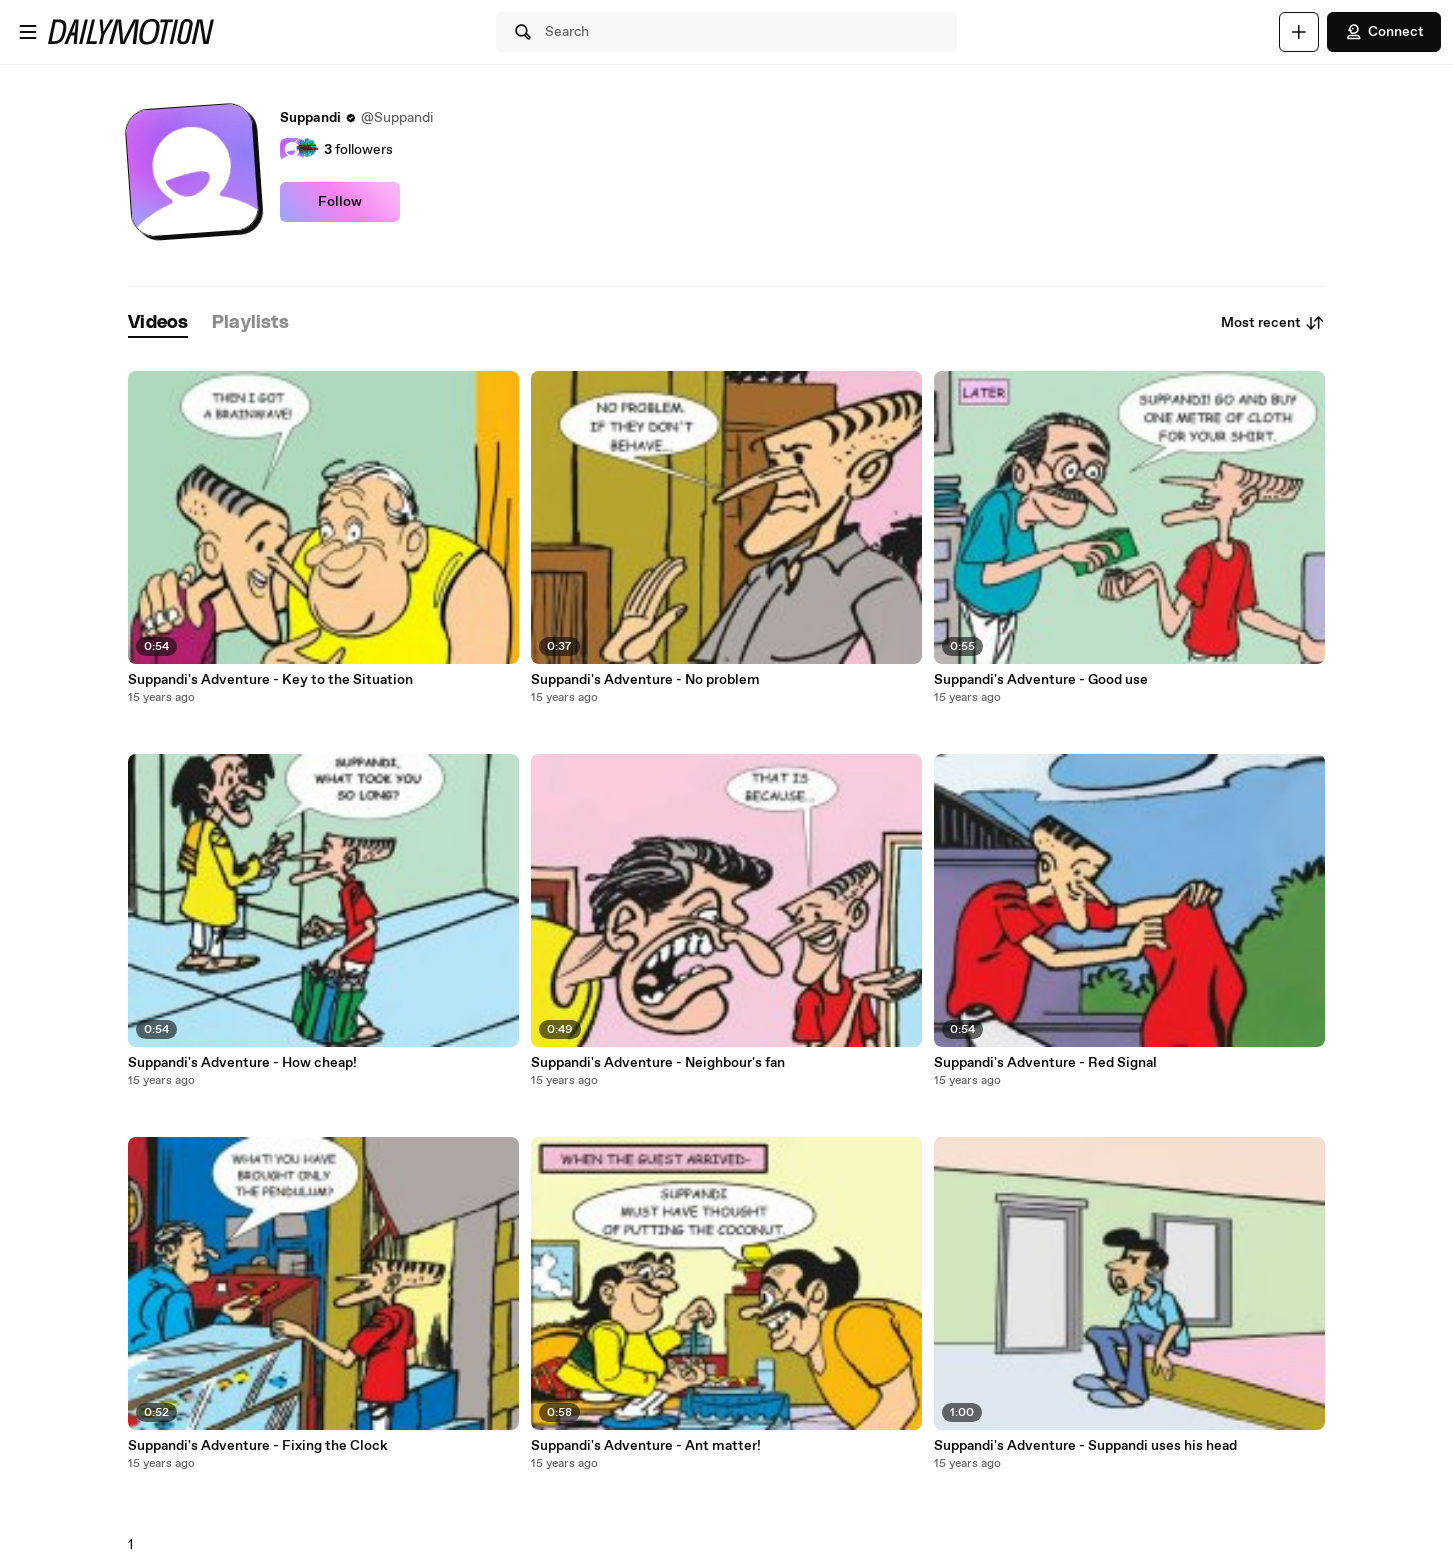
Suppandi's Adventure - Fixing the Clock (258, 1446)
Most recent (1273, 323)
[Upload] (1299, 32)
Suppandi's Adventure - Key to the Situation (270, 680)
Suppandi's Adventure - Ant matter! (646, 1446)
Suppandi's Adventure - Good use (1041, 680)
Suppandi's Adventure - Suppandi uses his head (1085, 1446)
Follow (340, 202)
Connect (1384, 32)
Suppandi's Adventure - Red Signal (1045, 1063)
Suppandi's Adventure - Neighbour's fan (658, 1063)
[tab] (158, 323)
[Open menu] (28, 32)
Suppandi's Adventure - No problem (645, 680)
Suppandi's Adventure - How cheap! (242, 1063)
